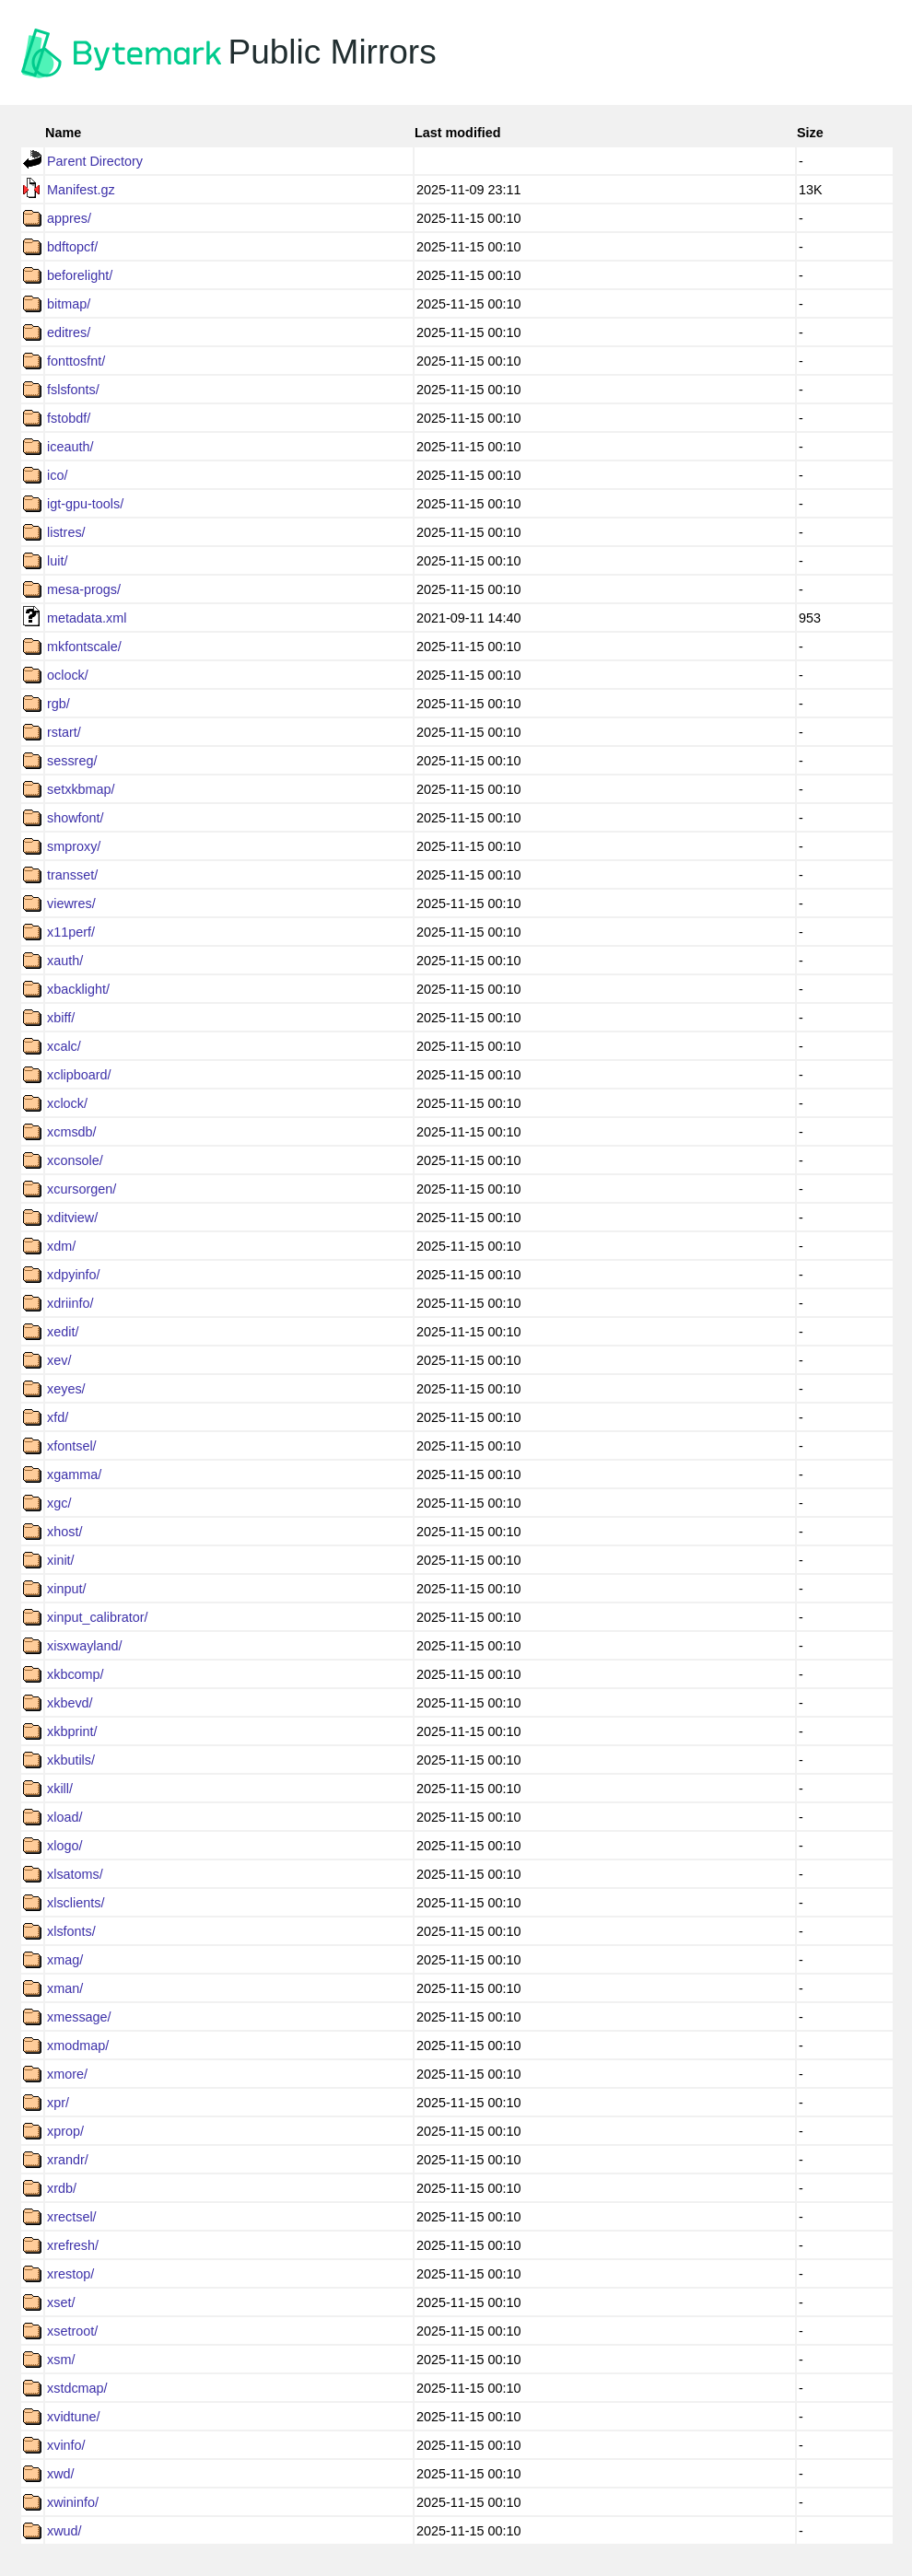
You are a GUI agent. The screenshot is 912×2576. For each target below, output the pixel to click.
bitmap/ (68, 304)
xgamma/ (74, 1474)
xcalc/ (64, 1046)
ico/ (57, 475)
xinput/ (66, 1588)
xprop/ (65, 2131)
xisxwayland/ (85, 1645)
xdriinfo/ (70, 1303)
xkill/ (60, 1788)
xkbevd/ (70, 1703)
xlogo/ (64, 1845)
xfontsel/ (72, 1446)
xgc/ (59, 1503)
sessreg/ (72, 760)
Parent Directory (95, 161)
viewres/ (71, 903)
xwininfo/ (73, 2502)
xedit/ (62, 1331)
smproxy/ (73, 846)
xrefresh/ (73, 2245)
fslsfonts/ (73, 389)
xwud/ (64, 2531)
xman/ (65, 1988)
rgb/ (58, 703)
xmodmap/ (78, 2045)
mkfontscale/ (84, 646)
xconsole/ (75, 1160)
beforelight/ (79, 275)
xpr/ (58, 2102)
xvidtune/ (73, 2416)
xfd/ (57, 1417)
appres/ (69, 218)
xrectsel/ (72, 2216)
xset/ (61, 2302)
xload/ (64, 1817)
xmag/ (65, 1959)
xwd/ (61, 2473)
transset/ (72, 875)
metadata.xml (86, 618)
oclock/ (67, 675)
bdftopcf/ (72, 246)
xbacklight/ (78, 989)
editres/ (68, 332)
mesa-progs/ (84, 589)
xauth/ (65, 960)
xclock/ (67, 1103)
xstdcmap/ (77, 2388)
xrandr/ (67, 2159)
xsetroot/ (72, 2331)
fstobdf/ (68, 418)
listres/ (66, 532)
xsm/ (61, 2359)
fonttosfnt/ (76, 361)
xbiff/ (61, 1017)
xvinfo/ (66, 2445)
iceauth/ (70, 446)
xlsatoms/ (75, 1874)
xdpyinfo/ (73, 1274)
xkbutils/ (71, 1760)
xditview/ (72, 1217)
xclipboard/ (79, 1074)
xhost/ (64, 1531)
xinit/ (61, 1560)
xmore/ (67, 2074)
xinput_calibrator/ (97, 1617)
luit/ (57, 561)
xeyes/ (66, 1388)
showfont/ (75, 817)
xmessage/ (79, 2017)
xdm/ (61, 1246)
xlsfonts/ (71, 1931)
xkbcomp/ (75, 1674)
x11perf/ (71, 932)
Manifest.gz (81, 189)
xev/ (59, 1360)
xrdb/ (61, 2188)
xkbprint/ (72, 1731)
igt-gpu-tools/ (85, 503)
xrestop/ (70, 2274)
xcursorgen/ (81, 1189)
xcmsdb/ (72, 1132)
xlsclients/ (75, 1902)
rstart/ (64, 732)
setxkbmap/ (81, 789)
